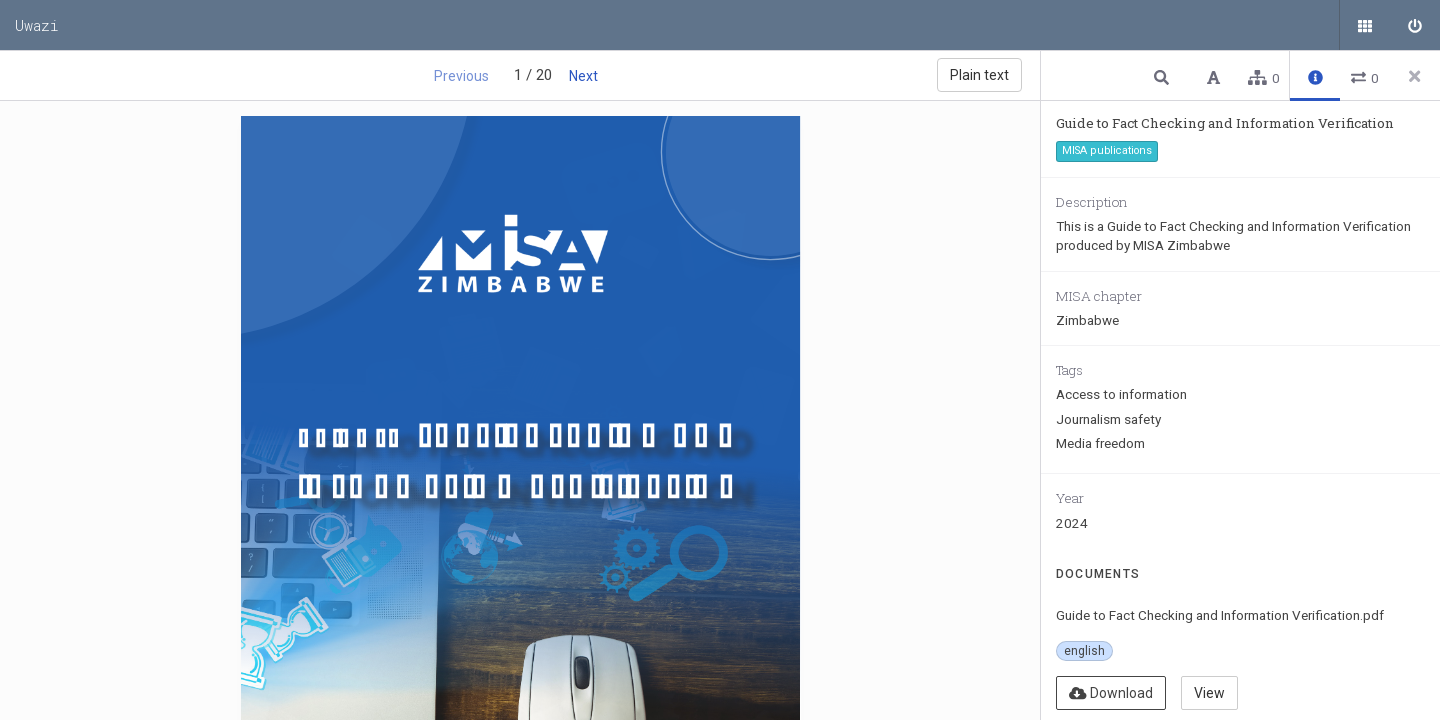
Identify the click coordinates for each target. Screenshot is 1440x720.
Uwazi (37, 25)
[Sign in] (1415, 25)
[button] (1164, 76)
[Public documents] (1365, 25)
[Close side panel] (1415, 76)
